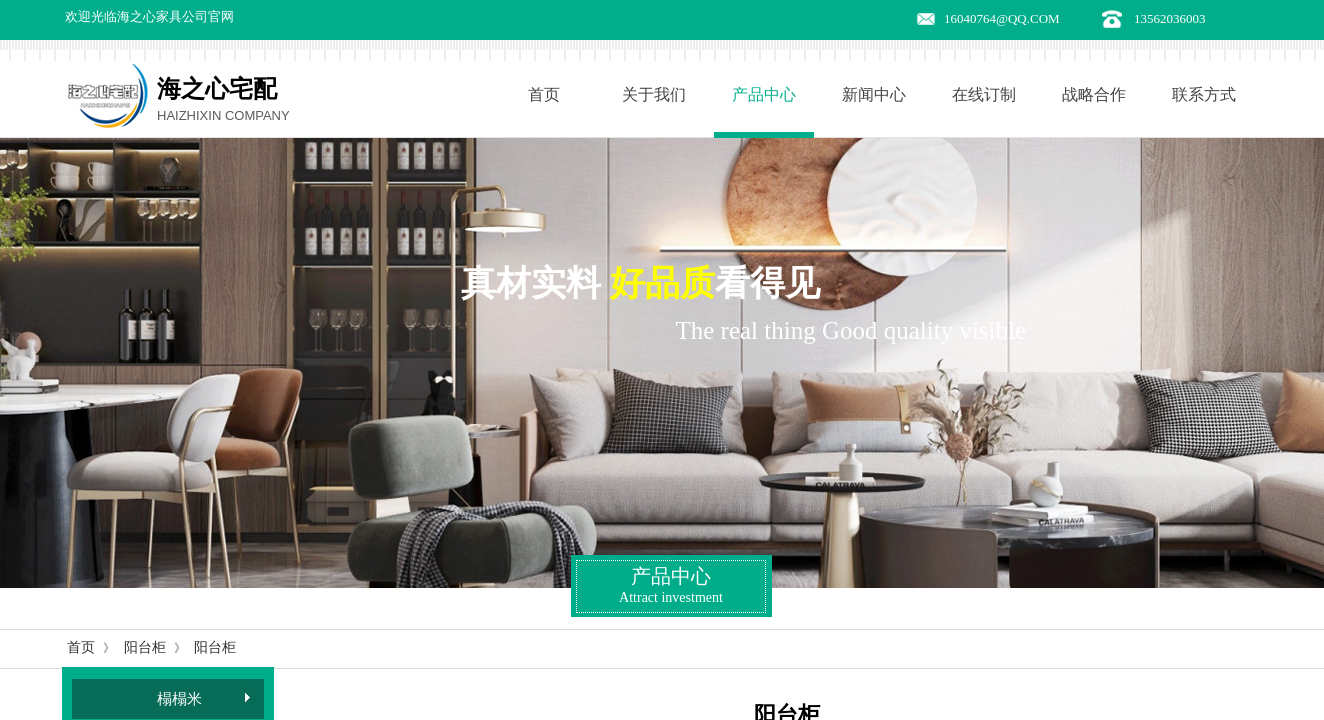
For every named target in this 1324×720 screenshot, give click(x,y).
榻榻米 (179, 699)
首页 (544, 94)
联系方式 (1204, 94)
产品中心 (764, 94)
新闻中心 (874, 94)
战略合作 (1094, 94)
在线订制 (984, 94)
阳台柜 (145, 647)
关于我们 (654, 94)
